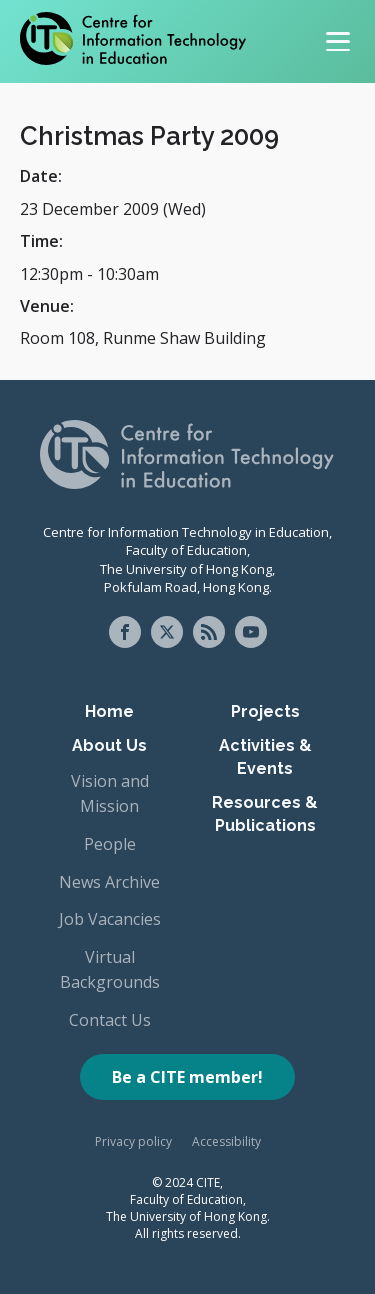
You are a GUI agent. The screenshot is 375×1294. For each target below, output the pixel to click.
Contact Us (110, 1020)
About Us (109, 745)
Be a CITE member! (187, 1077)
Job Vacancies (110, 919)
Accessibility (226, 1141)
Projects (265, 711)
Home (109, 711)
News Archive (109, 882)
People (110, 844)
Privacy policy (133, 1141)
